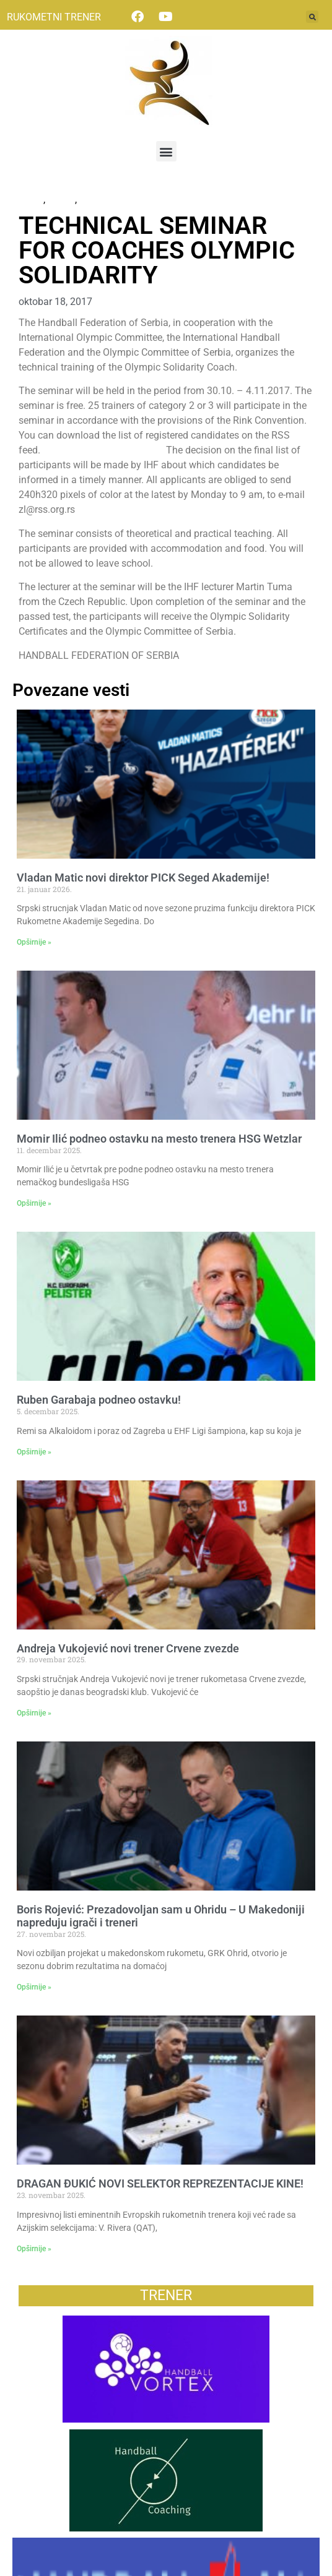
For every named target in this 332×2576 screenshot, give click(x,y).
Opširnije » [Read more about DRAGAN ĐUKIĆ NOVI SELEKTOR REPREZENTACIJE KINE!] (34, 2248)
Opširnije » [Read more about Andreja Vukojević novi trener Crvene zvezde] (34, 1713)
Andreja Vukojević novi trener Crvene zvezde (128, 1648)
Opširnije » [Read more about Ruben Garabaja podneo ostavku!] (34, 1452)
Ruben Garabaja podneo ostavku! (99, 1399)
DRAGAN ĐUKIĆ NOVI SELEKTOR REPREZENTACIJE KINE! (160, 2183)
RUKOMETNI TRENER (54, 17)
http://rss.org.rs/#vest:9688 (104, 450)
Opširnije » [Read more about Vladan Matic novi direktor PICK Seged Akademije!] (34, 942)
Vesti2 (61, 199)
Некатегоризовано (122, 199)
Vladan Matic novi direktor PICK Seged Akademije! (143, 877)
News (31, 199)
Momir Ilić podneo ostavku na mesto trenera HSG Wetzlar (159, 1138)
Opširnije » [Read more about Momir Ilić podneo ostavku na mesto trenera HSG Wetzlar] (34, 1203)
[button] (312, 17)
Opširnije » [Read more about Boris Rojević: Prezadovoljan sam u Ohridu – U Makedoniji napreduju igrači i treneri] (34, 1987)
